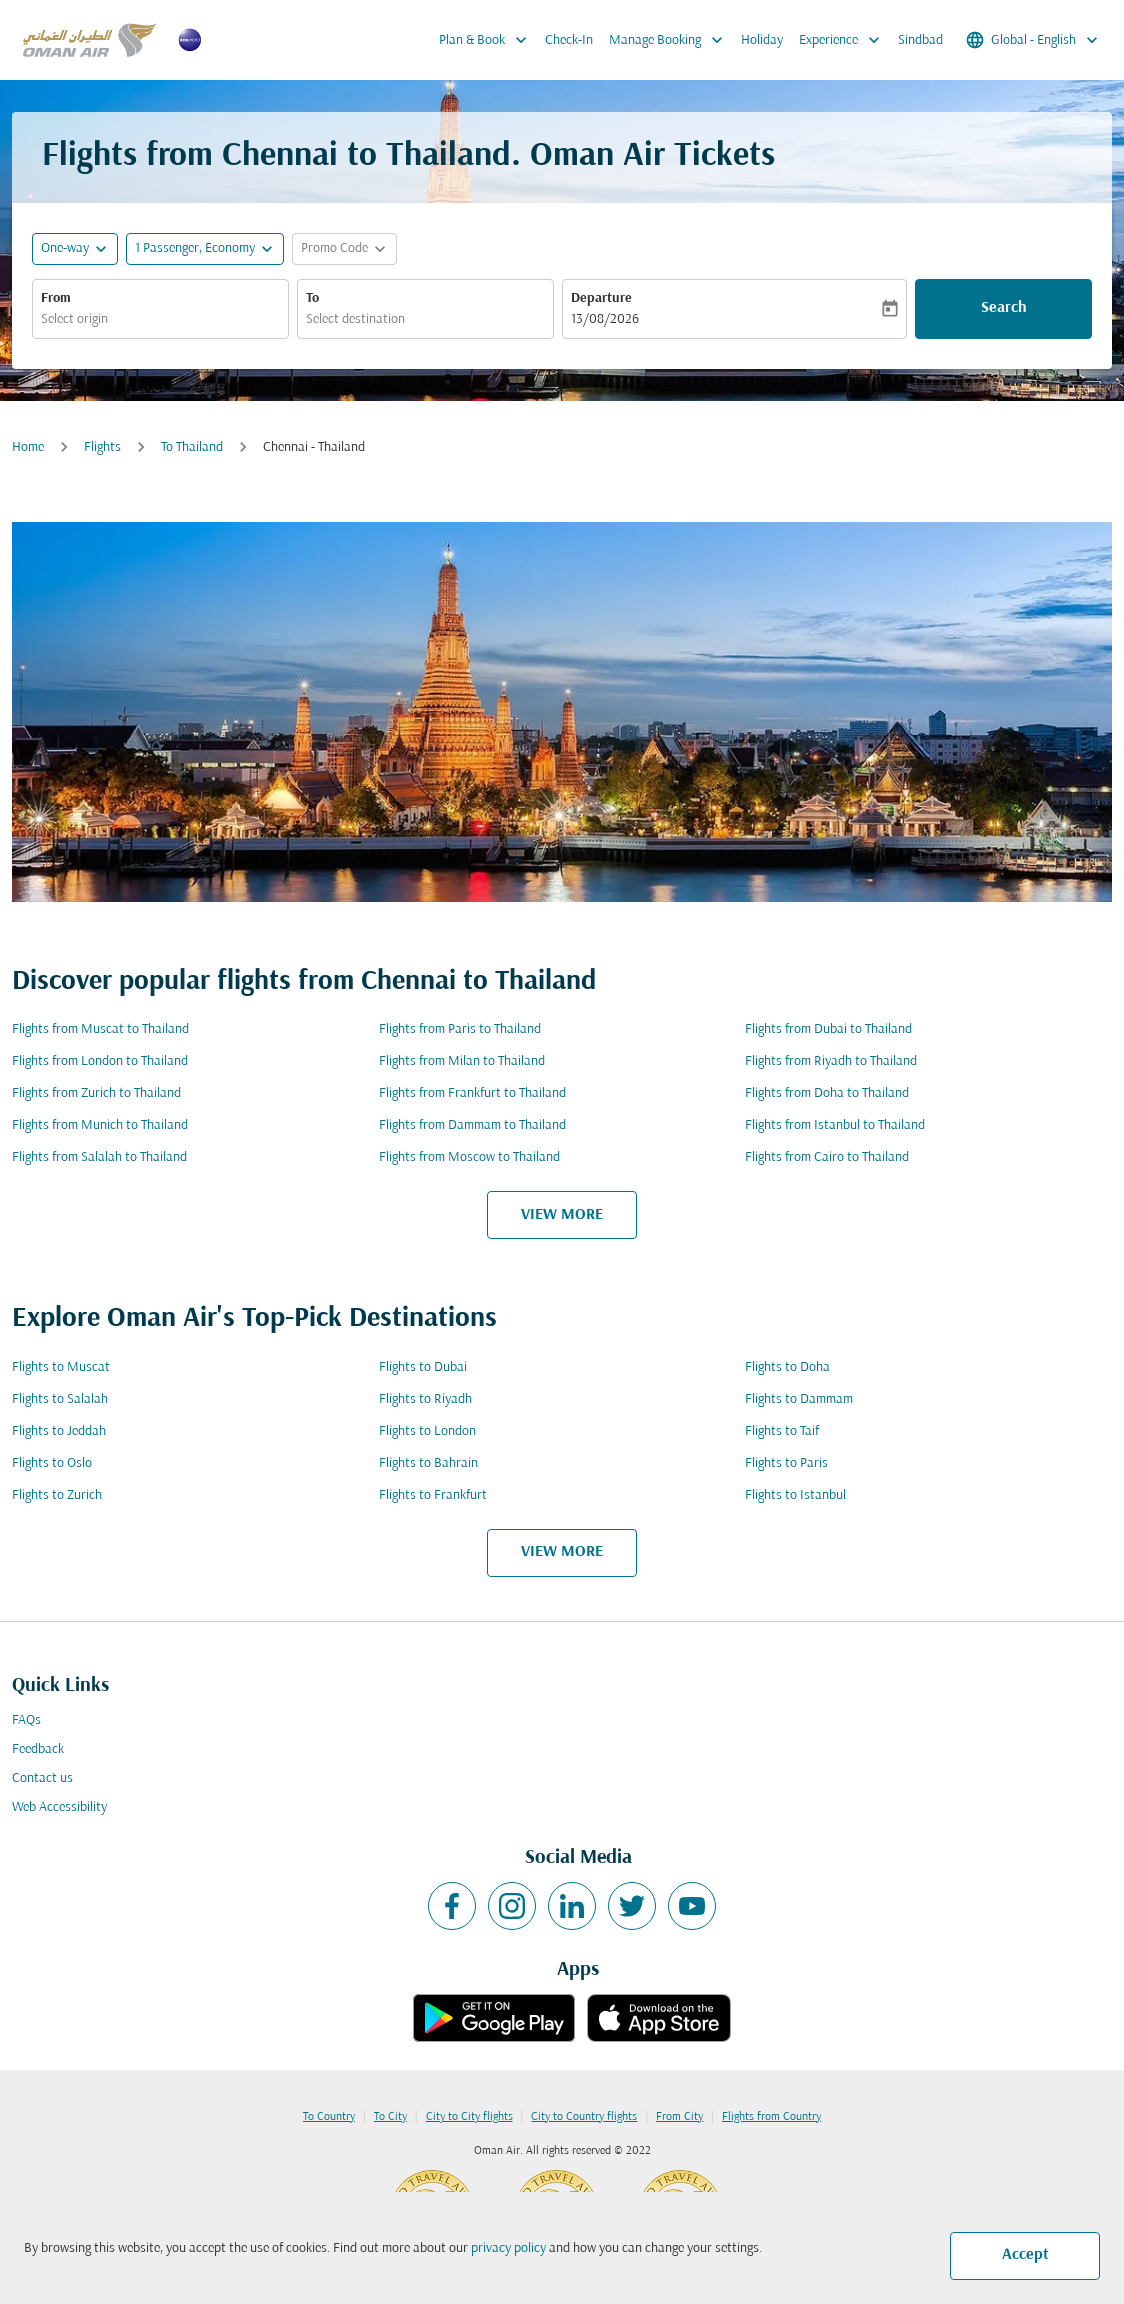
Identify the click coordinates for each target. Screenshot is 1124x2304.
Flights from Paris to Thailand (460, 1029)
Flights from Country (771, 2117)
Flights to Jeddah (59, 1431)
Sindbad (920, 40)
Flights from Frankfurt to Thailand (472, 1093)
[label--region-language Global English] (1033, 40)
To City (390, 2117)
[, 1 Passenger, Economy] (195, 248)
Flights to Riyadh (425, 1399)
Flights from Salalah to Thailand (99, 1157)
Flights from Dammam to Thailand (472, 1125)
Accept (1025, 2255)
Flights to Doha (787, 1367)
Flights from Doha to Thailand (827, 1093)
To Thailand (192, 447)
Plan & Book (488, 40)
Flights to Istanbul (795, 1495)
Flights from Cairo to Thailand (827, 1157)
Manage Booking (671, 40)
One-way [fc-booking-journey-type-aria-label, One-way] (65, 248)
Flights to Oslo (52, 1463)
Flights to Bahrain (428, 1463)
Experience (844, 40)
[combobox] (160, 319)
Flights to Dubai (423, 1367)
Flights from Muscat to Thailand (100, 1029)
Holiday (762, 40)
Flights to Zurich (57, 1495)
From (56, 298)
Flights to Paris (786, 1463)
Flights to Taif (782, 1431)
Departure (601, 298)
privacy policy (508, 2248)
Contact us (42, 1778)
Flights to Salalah (60, 1399)
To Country (329, 2117)
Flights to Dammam (799, 1399)
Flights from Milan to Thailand (462, 1061)
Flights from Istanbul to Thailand (835, 1125)
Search (1004, 308)
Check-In (569, 40)
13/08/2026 (605, 319)
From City (679, 2117)
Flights (102, 447)
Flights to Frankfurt (433, 1495)
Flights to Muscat (61, 1367)
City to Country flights (584, 2117)
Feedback (38, 1749)
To (312, 298)
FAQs (26, 1720)
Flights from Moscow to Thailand (469, 1157)
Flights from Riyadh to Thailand (831, 1061)
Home (28, 447)
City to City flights (469, 2117)
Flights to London (427, 1431)
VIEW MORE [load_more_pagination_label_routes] (562, 1215)
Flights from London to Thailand (100, 1061)
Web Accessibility (59, 1807)
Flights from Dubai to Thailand (828, 1029)
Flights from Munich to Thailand (100, 1125)
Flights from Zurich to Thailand (96, 1093)
